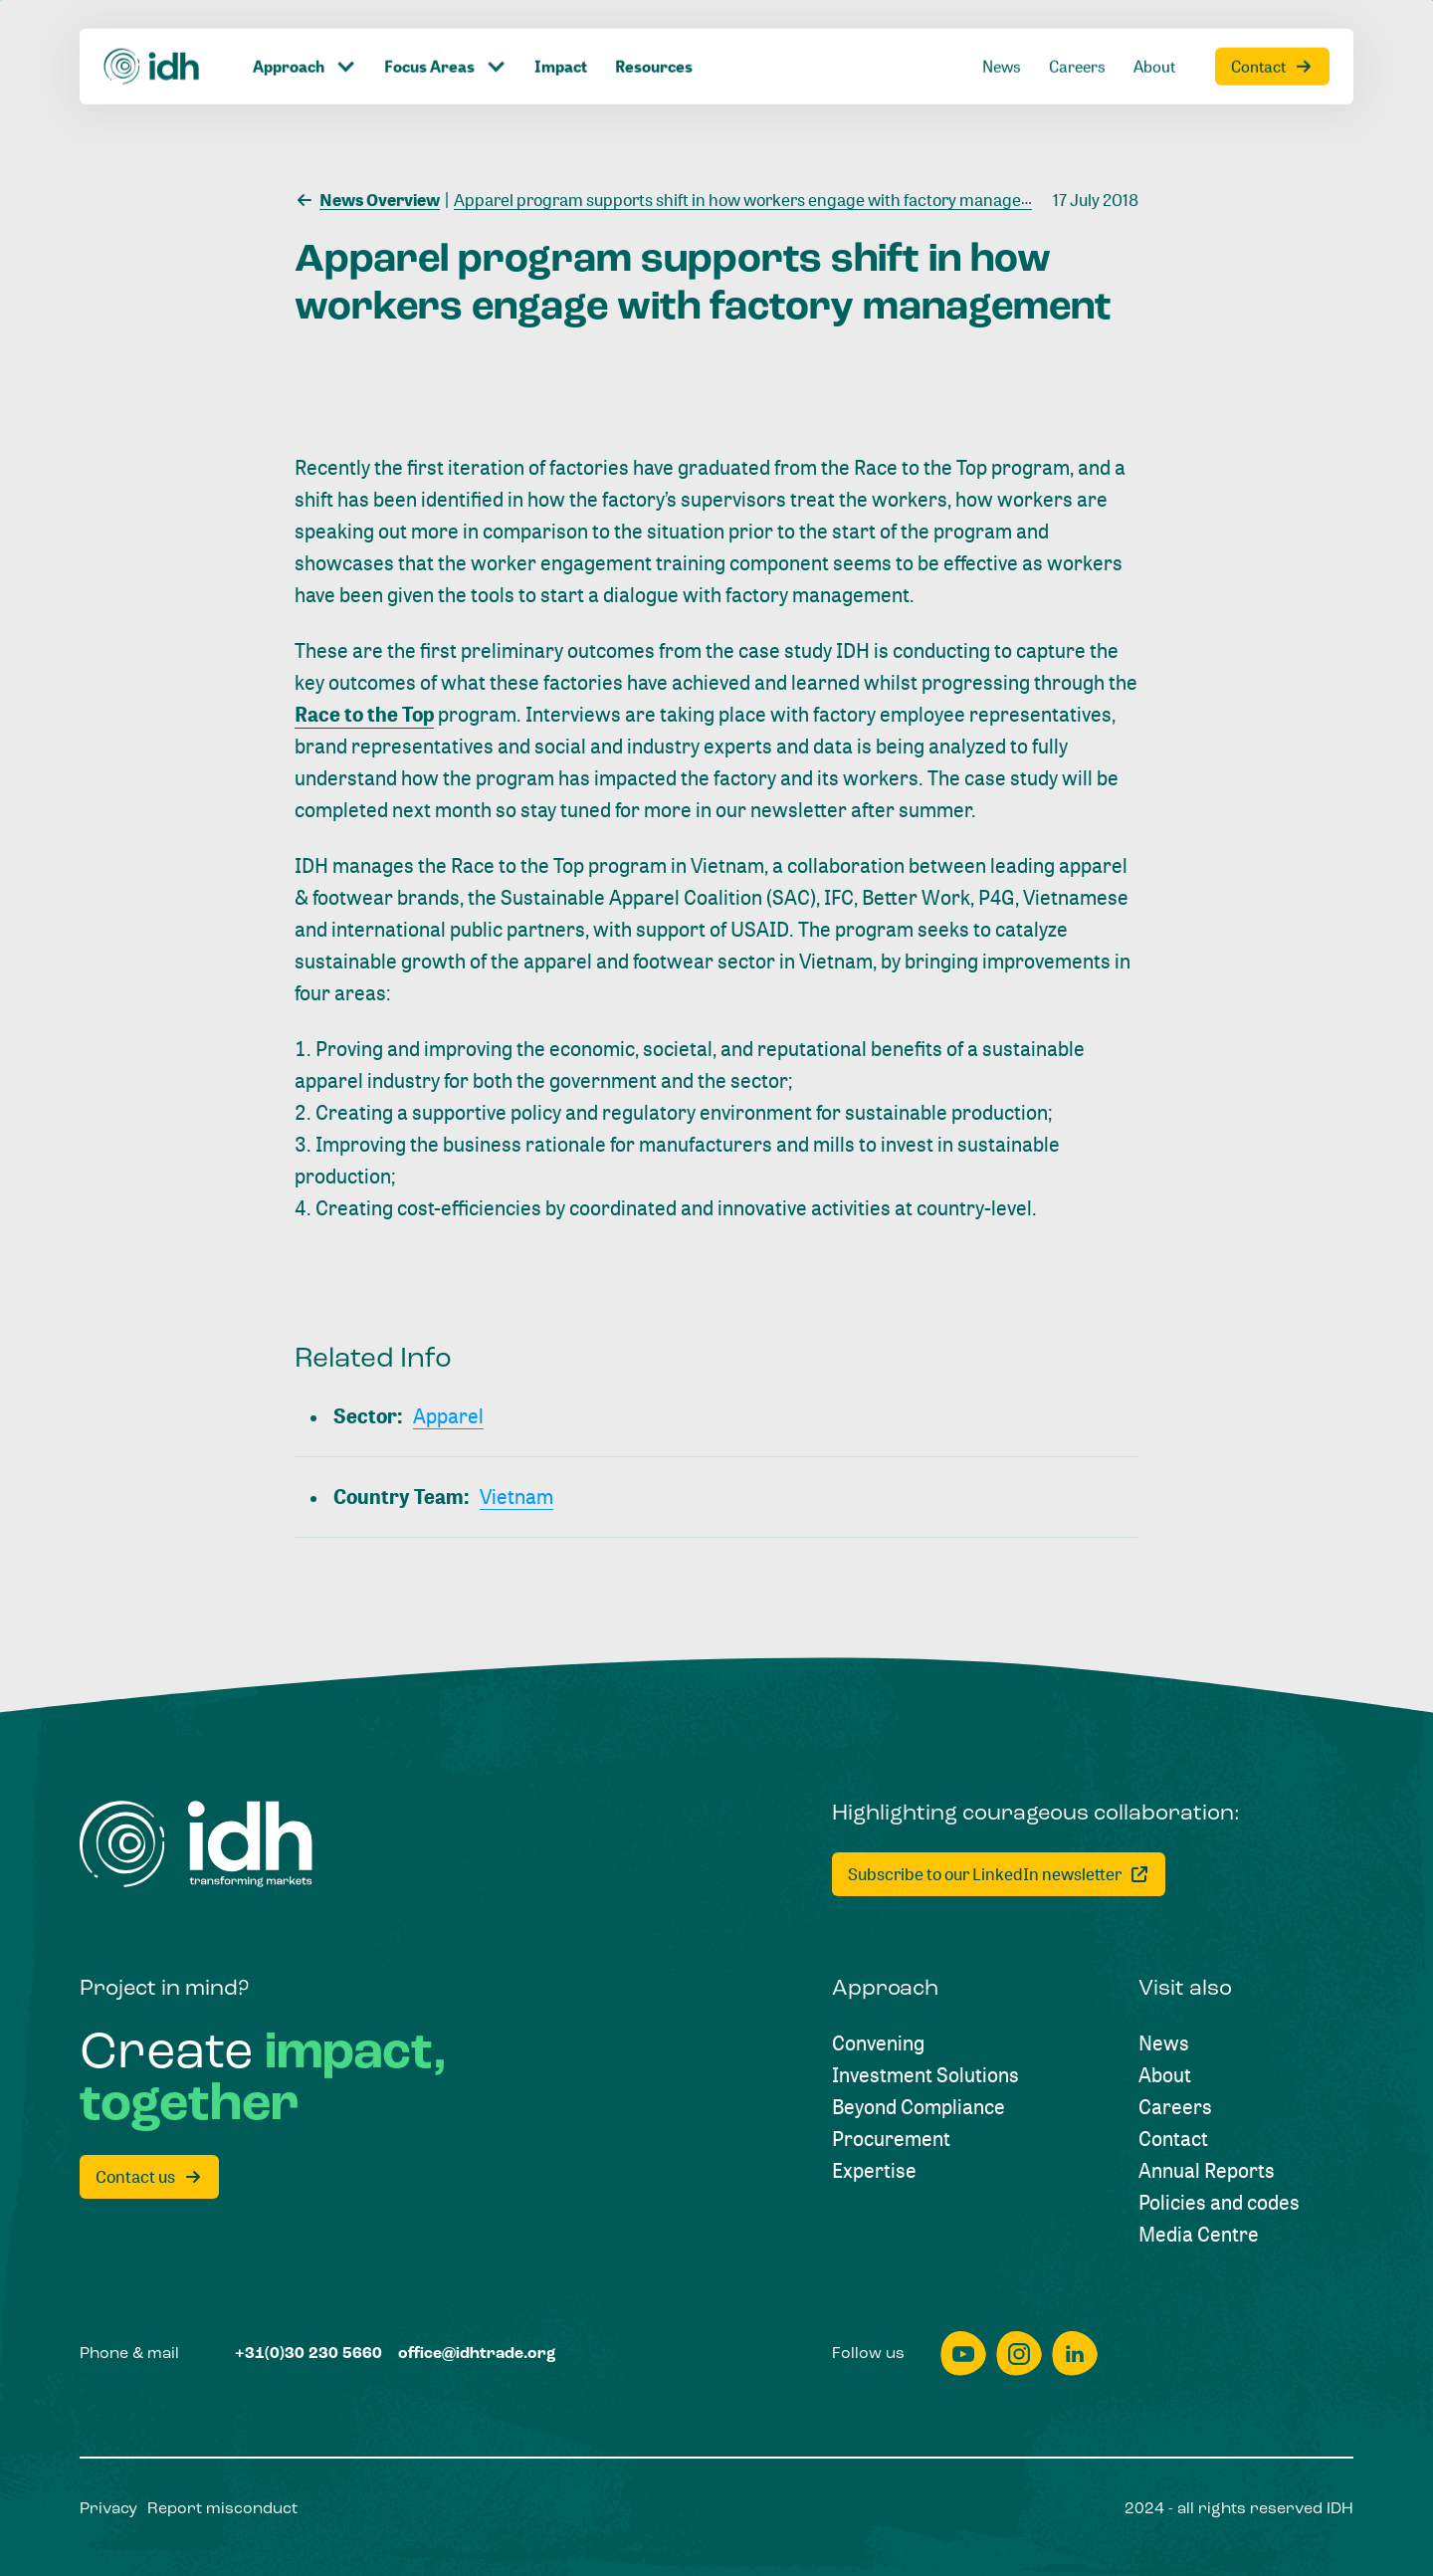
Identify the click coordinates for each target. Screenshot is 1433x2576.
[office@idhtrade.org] (477, 2354)
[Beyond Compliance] (918, 2107)
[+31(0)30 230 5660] (308, 2354)
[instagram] (1019, 2353)
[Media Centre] (1198, 2235)
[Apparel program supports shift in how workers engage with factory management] (753, 198)
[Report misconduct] (222, 2509)
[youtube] (963, 2353)
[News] (1163, 2043)
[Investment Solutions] (925, 2075)
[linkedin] (1075, 2353)
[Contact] (1173, 2139)
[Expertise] (874, 2171)
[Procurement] (891, 2139)
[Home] (196, 1844)
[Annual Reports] (1206, 2171)
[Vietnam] (516, 1497)
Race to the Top (364, 714)
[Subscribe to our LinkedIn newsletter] (998, 1874)
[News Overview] (367, 198)
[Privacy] (108, 2509)
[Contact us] (149, 2177)
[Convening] (878, 2043)
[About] (1164, 2075)
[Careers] (1175, 2107)
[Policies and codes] (1219, 2203)
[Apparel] (448, 1416)
